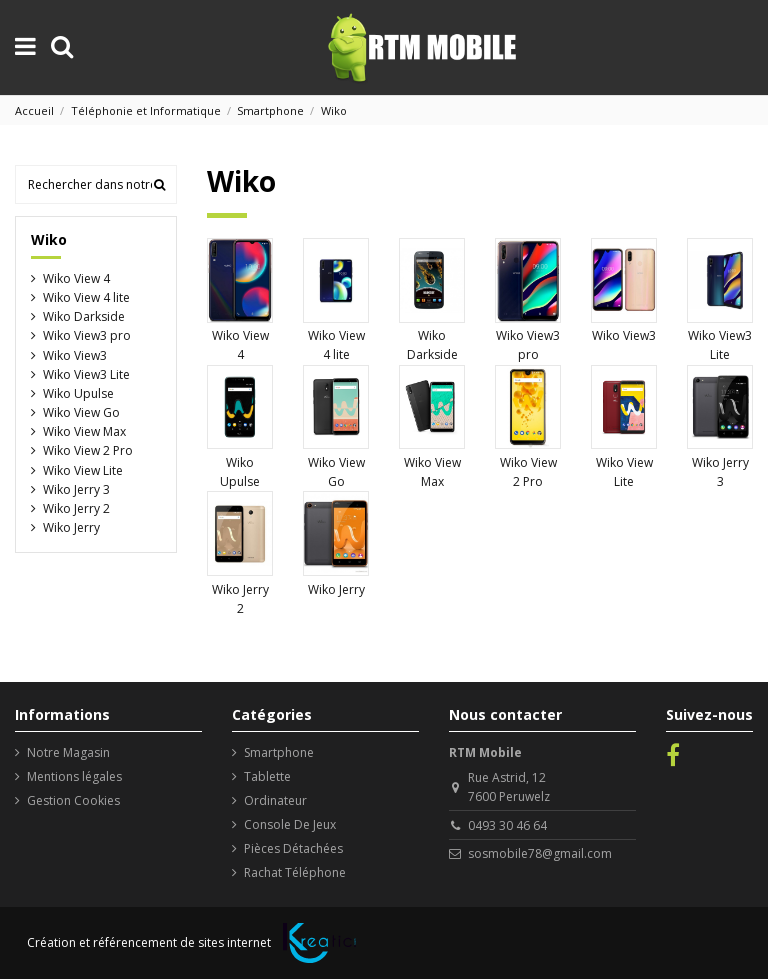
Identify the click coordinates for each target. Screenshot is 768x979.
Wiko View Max (84, 431)
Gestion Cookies (73, 800)
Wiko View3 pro (87, 335)
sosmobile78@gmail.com (540, 853)
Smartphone (279, 752)
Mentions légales (74, 776)
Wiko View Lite (83, 470)
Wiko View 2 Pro (88, 450)
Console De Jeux (290, 824)
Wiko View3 (624, 335)
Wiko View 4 (76, 278)
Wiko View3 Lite (86, 374)
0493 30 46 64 (507, 825)
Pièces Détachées (293, 848)
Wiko (49, 239)
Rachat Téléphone (295, 872)
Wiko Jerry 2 (76, 508)
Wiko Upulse (78, 393)
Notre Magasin (68, 752)
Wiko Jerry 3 (76, 489)
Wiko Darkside (84, 316)
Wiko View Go (81, 412)
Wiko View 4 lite (86, 297)
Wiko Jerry (336, 589)
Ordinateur (275, 800)
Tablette (267, 776)
